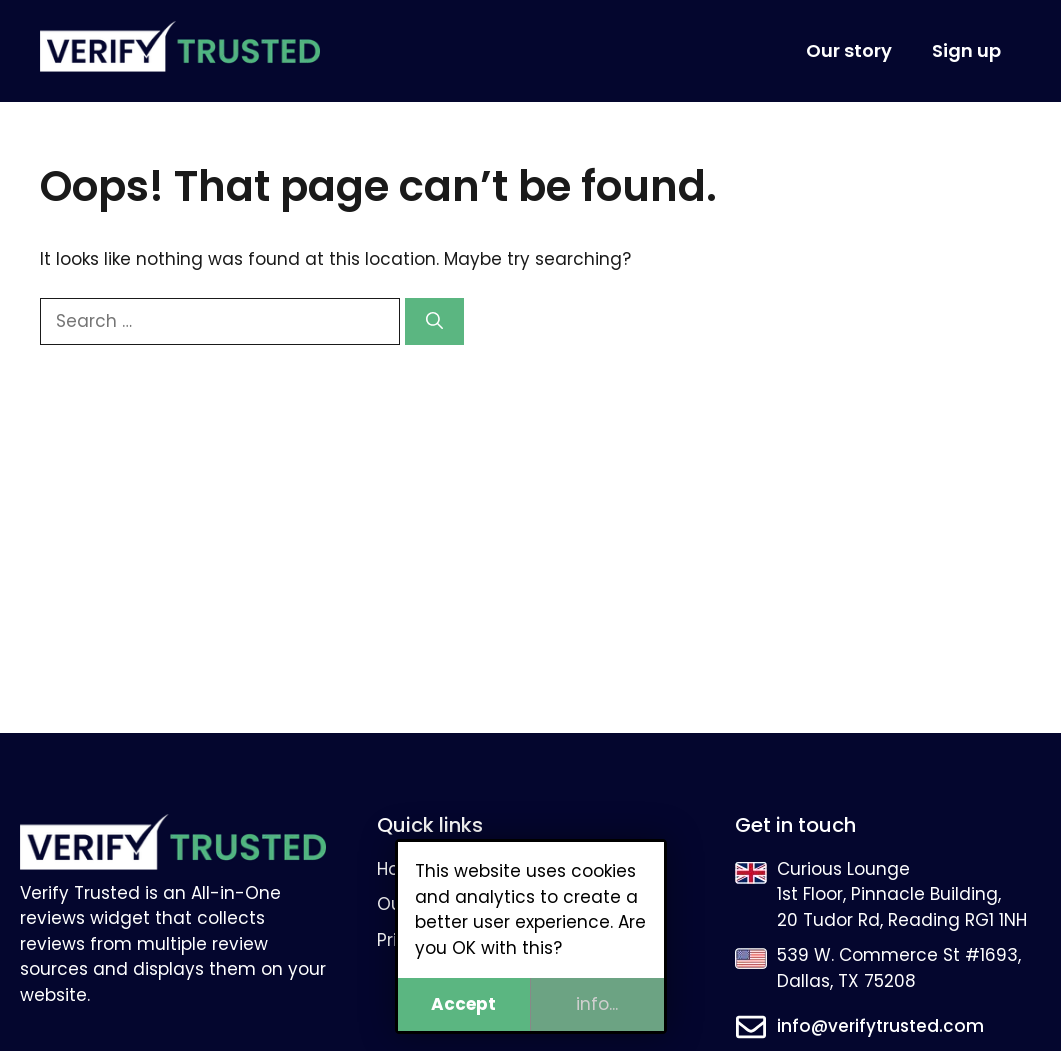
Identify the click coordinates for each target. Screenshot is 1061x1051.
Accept (463, 1004)
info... (597, 1004)
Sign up (966, 50)
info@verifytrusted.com (880, 1026)
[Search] (434, 322)
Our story (849, 50)
